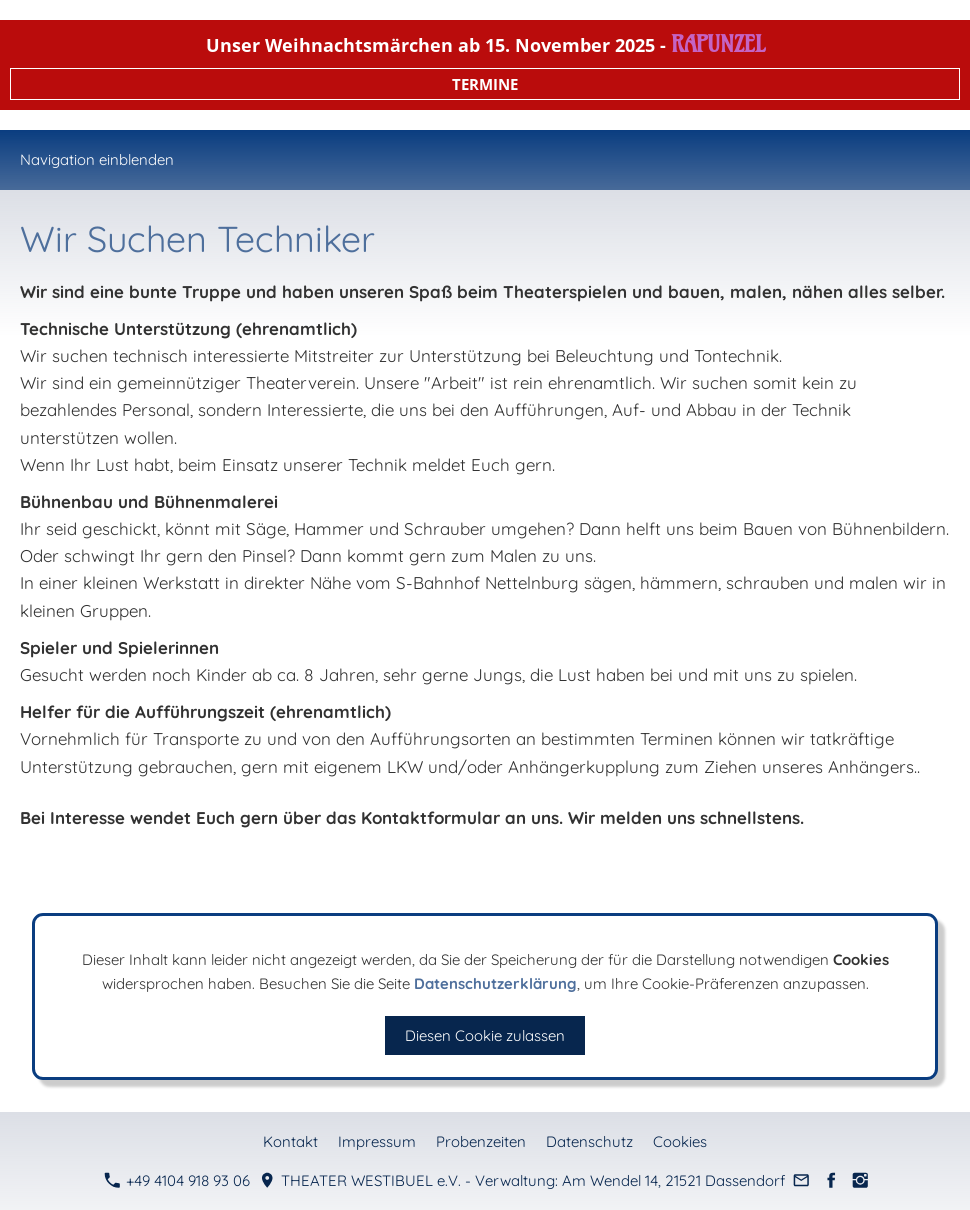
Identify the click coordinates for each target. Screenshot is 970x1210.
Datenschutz (589, 1141)
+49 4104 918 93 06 (177, 1180)
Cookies (680, 1141)
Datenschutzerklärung (495, 983)
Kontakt (290, 1141)
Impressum (377, 1141)
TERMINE (485, 84)
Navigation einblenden (97, 159)
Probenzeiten (481, 1141)
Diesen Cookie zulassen (485, 1035)
